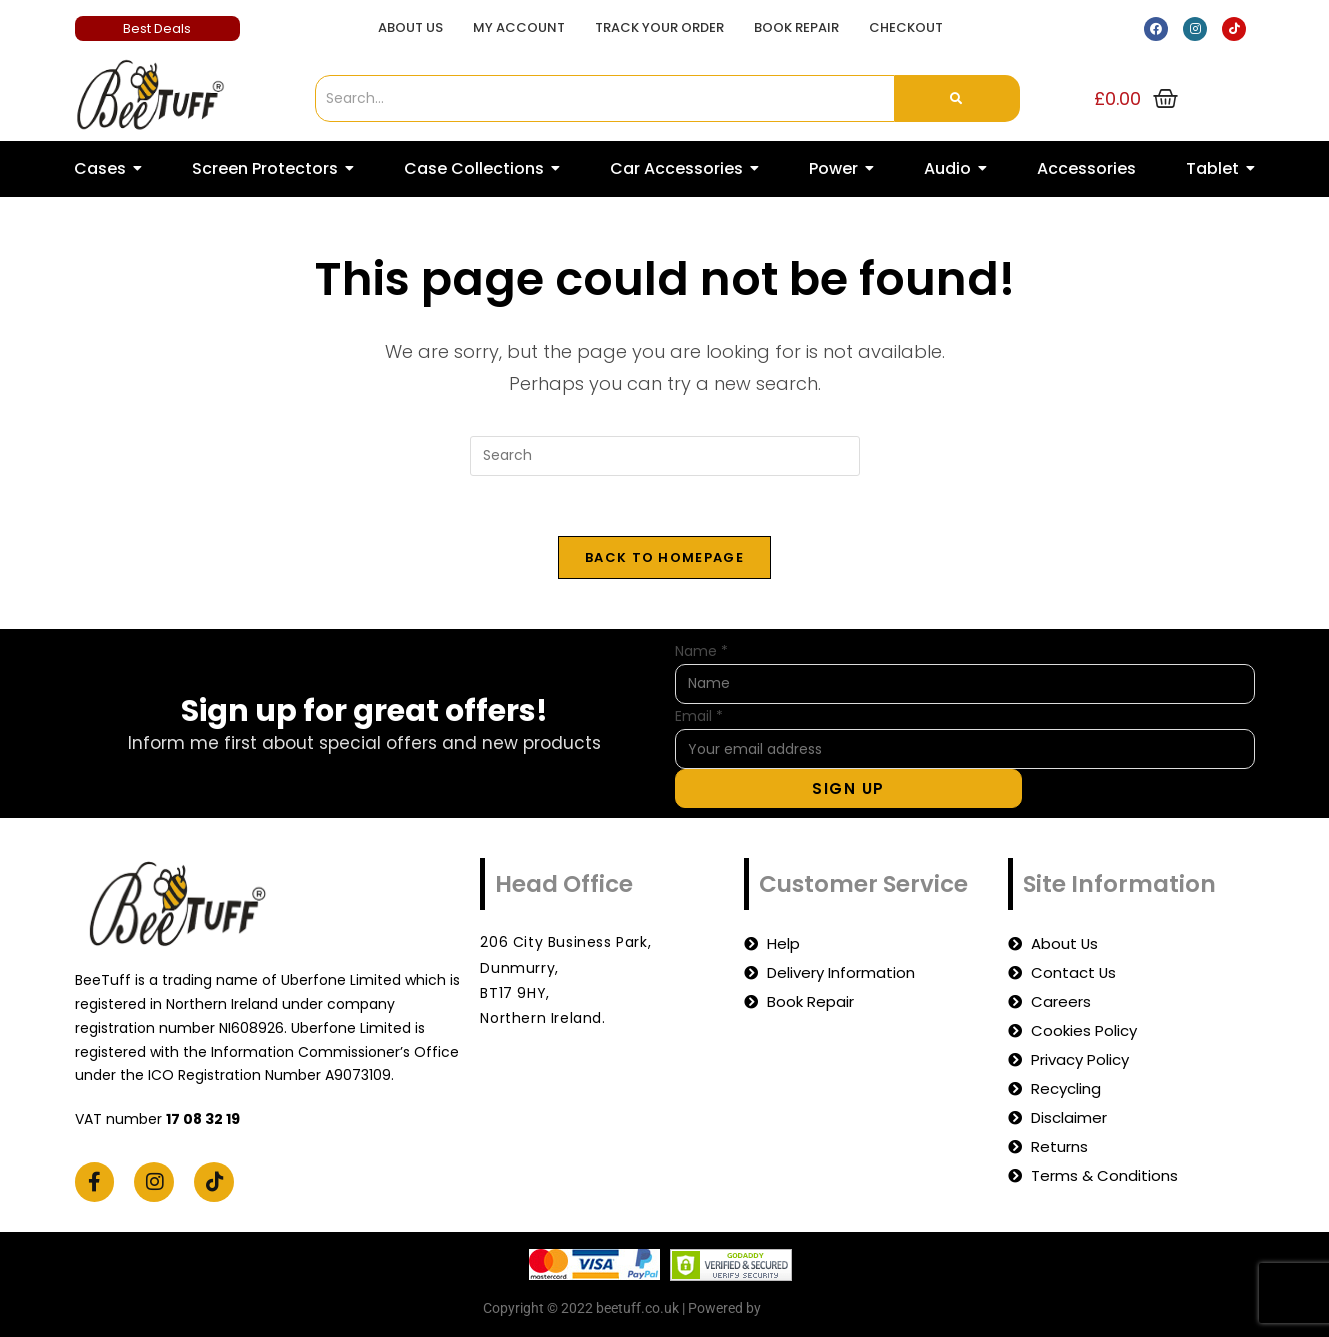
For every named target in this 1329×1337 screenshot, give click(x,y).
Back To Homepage (664, 557)
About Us (410, 27)
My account (519, 27)
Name (701, 651)
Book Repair (796, 27)
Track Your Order (659, 27)
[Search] (605, 98)
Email (699, 716)
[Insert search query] (665, 456)
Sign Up (848, 788)
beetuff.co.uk (805, 1308)
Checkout (906, 27)
